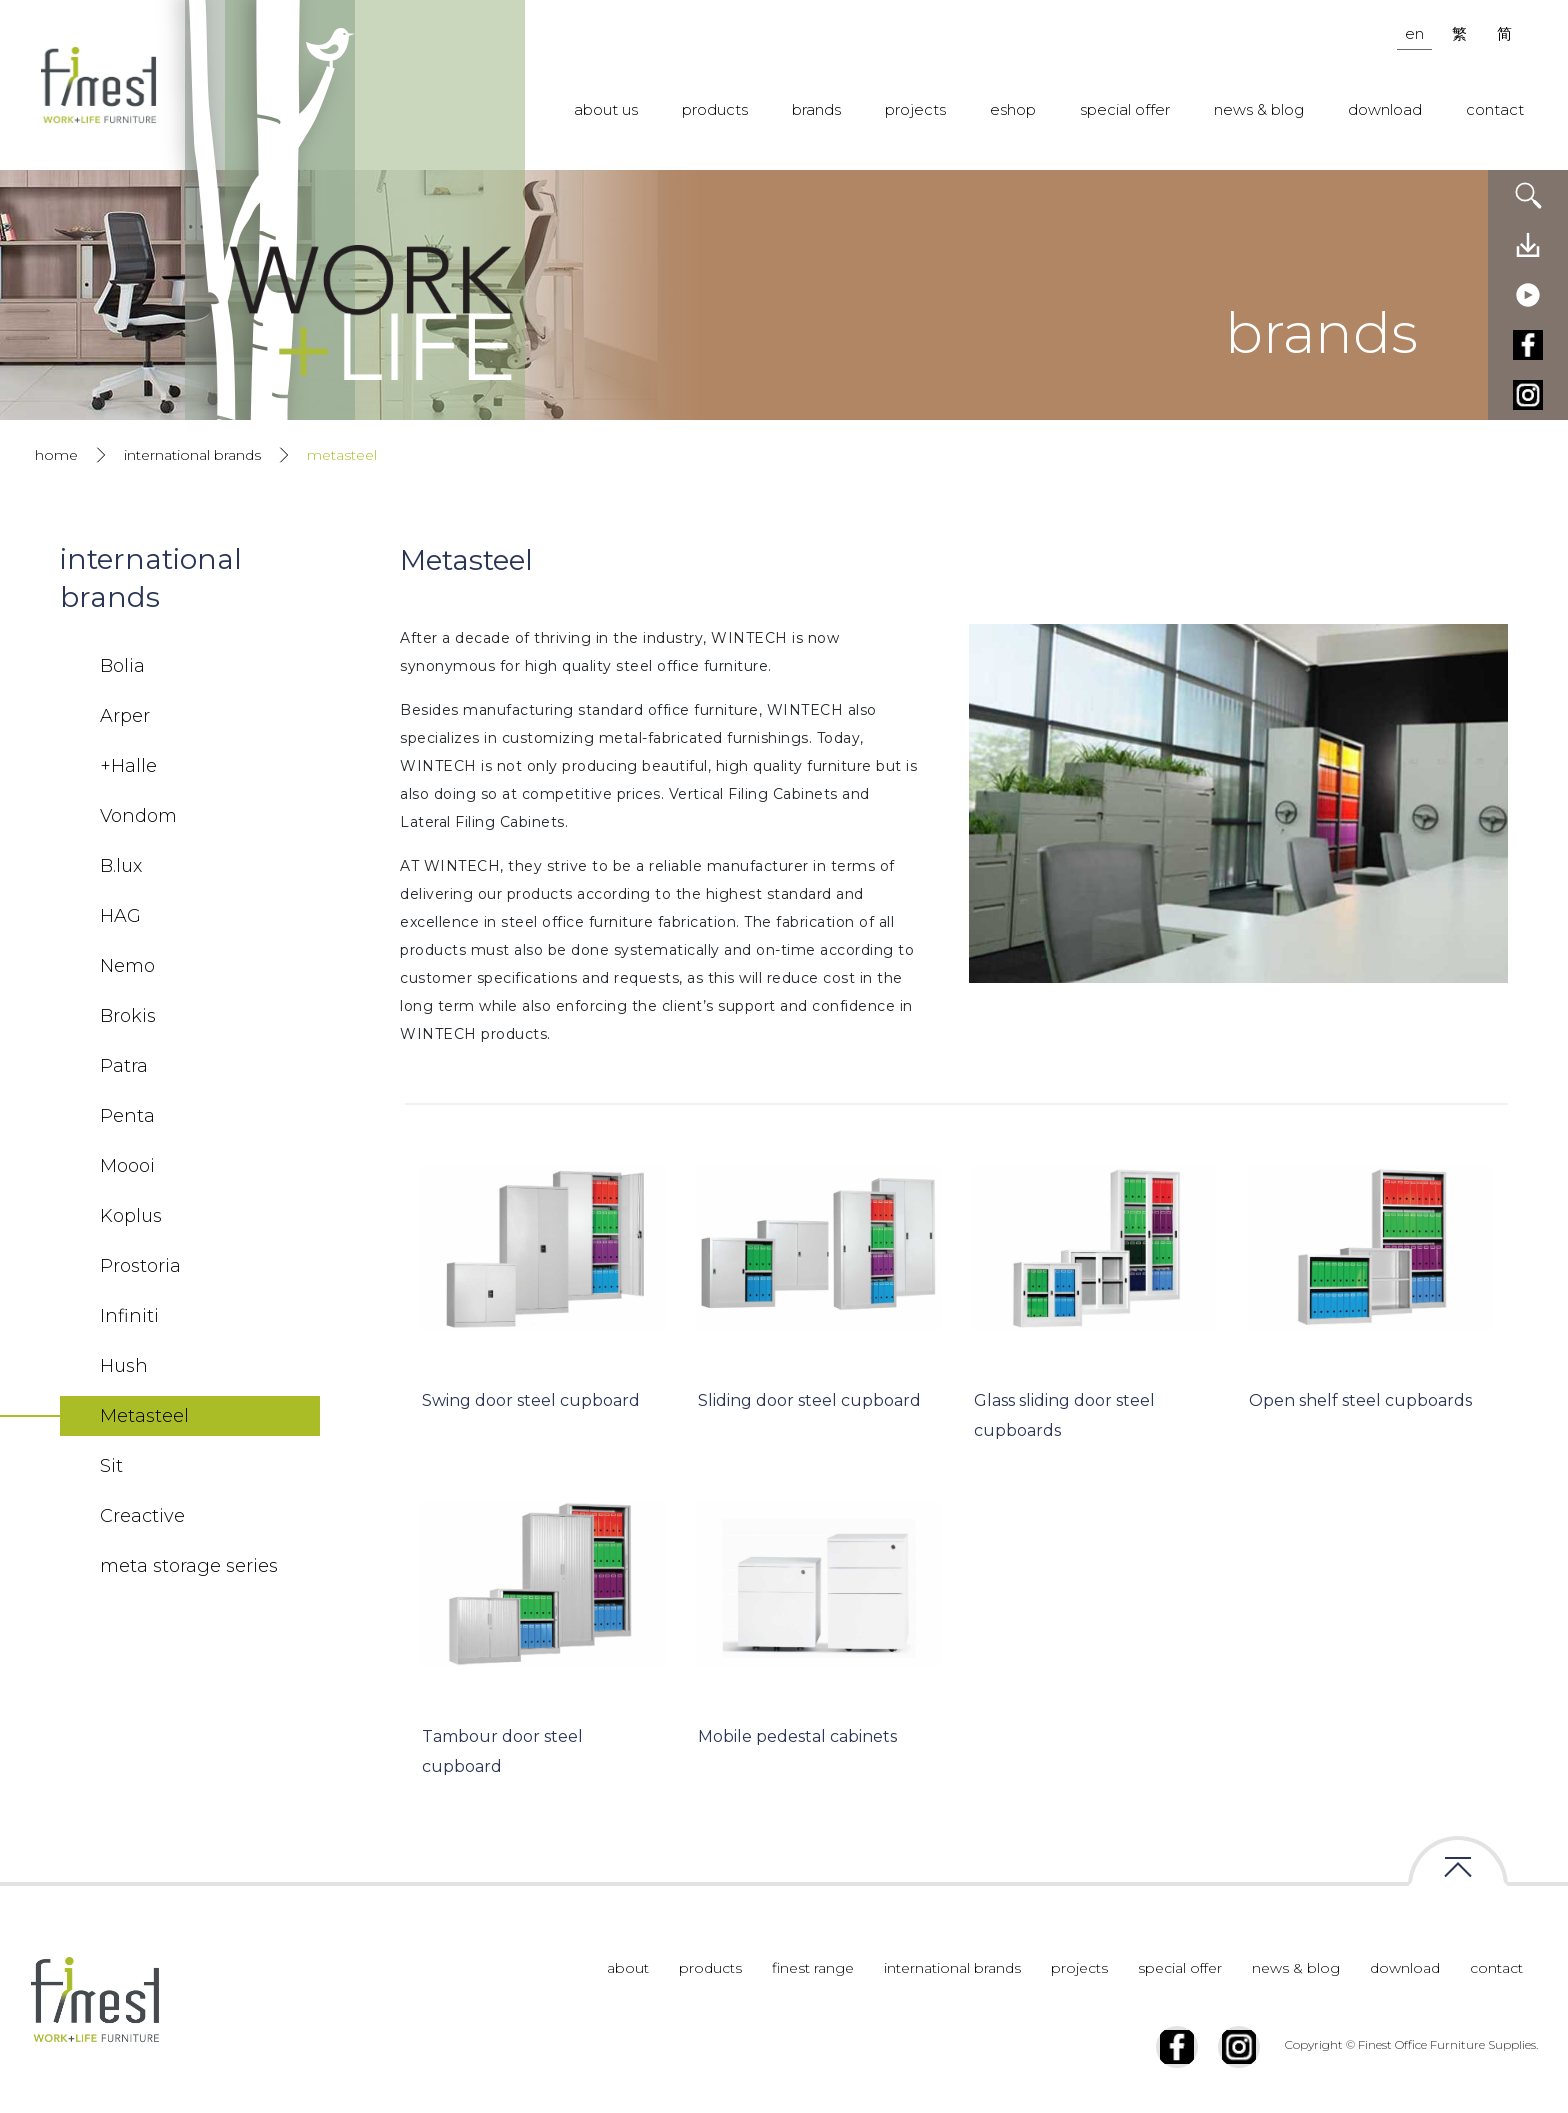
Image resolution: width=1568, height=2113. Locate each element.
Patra (124, 1066)
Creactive (142, 1516)
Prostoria (140, 1266)
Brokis (128, 1016)
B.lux (121, 866)
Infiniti (129, 1316)
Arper (125, 716)
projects (915, 109)
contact (1495, 109)
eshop (1013, 109)
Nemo (127, 966)
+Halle (128, 766)
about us (606, 109)
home (56, 455)
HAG (120, 916)
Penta (127, 1116)
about (628, 1968)
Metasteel (144, 1416)
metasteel (342, 455)
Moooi (127, 1166)
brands (816, 109)
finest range (813, 1968)
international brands (192, 455)
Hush (124, 1366)
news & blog (1259, 109)
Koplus (131, 1216)
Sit (111, 1466)
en (1414, 33)
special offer (1125, 109)
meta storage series (189, 1566)
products (715, 109)
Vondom (138, 816)
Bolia (122, 666)
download (1385, 109)
